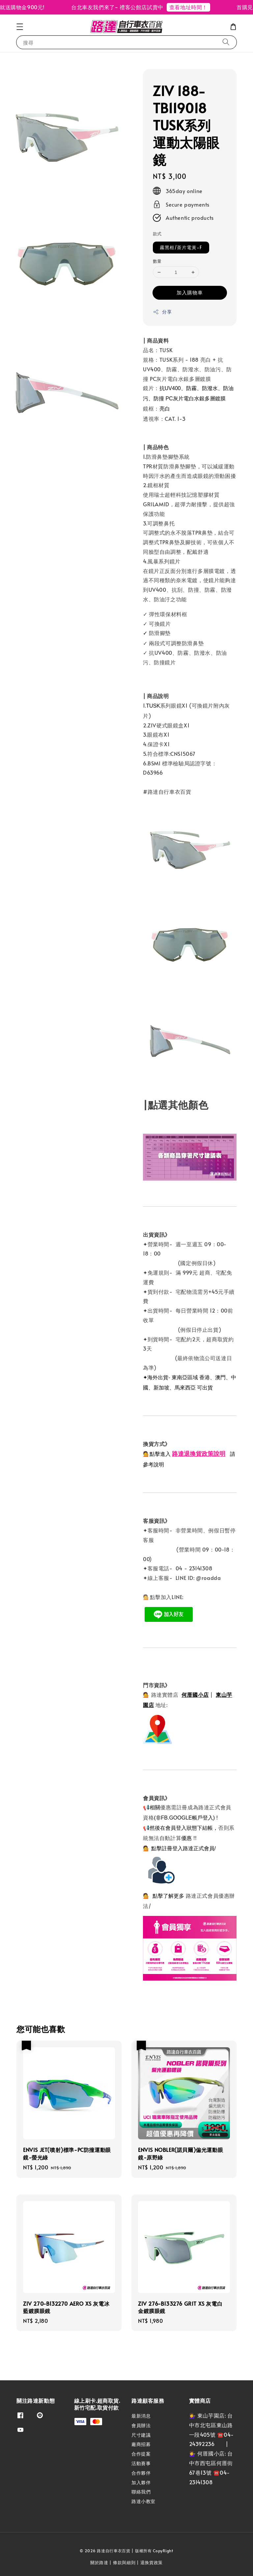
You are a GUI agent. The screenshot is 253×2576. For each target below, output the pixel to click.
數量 (157, 261)
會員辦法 (141, 2425)
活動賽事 (141, 2463)
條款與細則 (124, 2562)
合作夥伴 (141, 2473)
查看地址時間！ (195, 7)
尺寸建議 (141, 2435)
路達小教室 (143, 2501)
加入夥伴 (141, 2482)
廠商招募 (141, 2444)
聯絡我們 (141, 2492)
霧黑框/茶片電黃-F (181, 247)
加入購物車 (190, 292)
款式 (157, 234)
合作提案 (141, 2454)
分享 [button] (162, 312)
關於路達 (99, 2562)
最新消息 (141, 2416)
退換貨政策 (151, 2562)
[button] (20, 26)
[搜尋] (226, 42)
